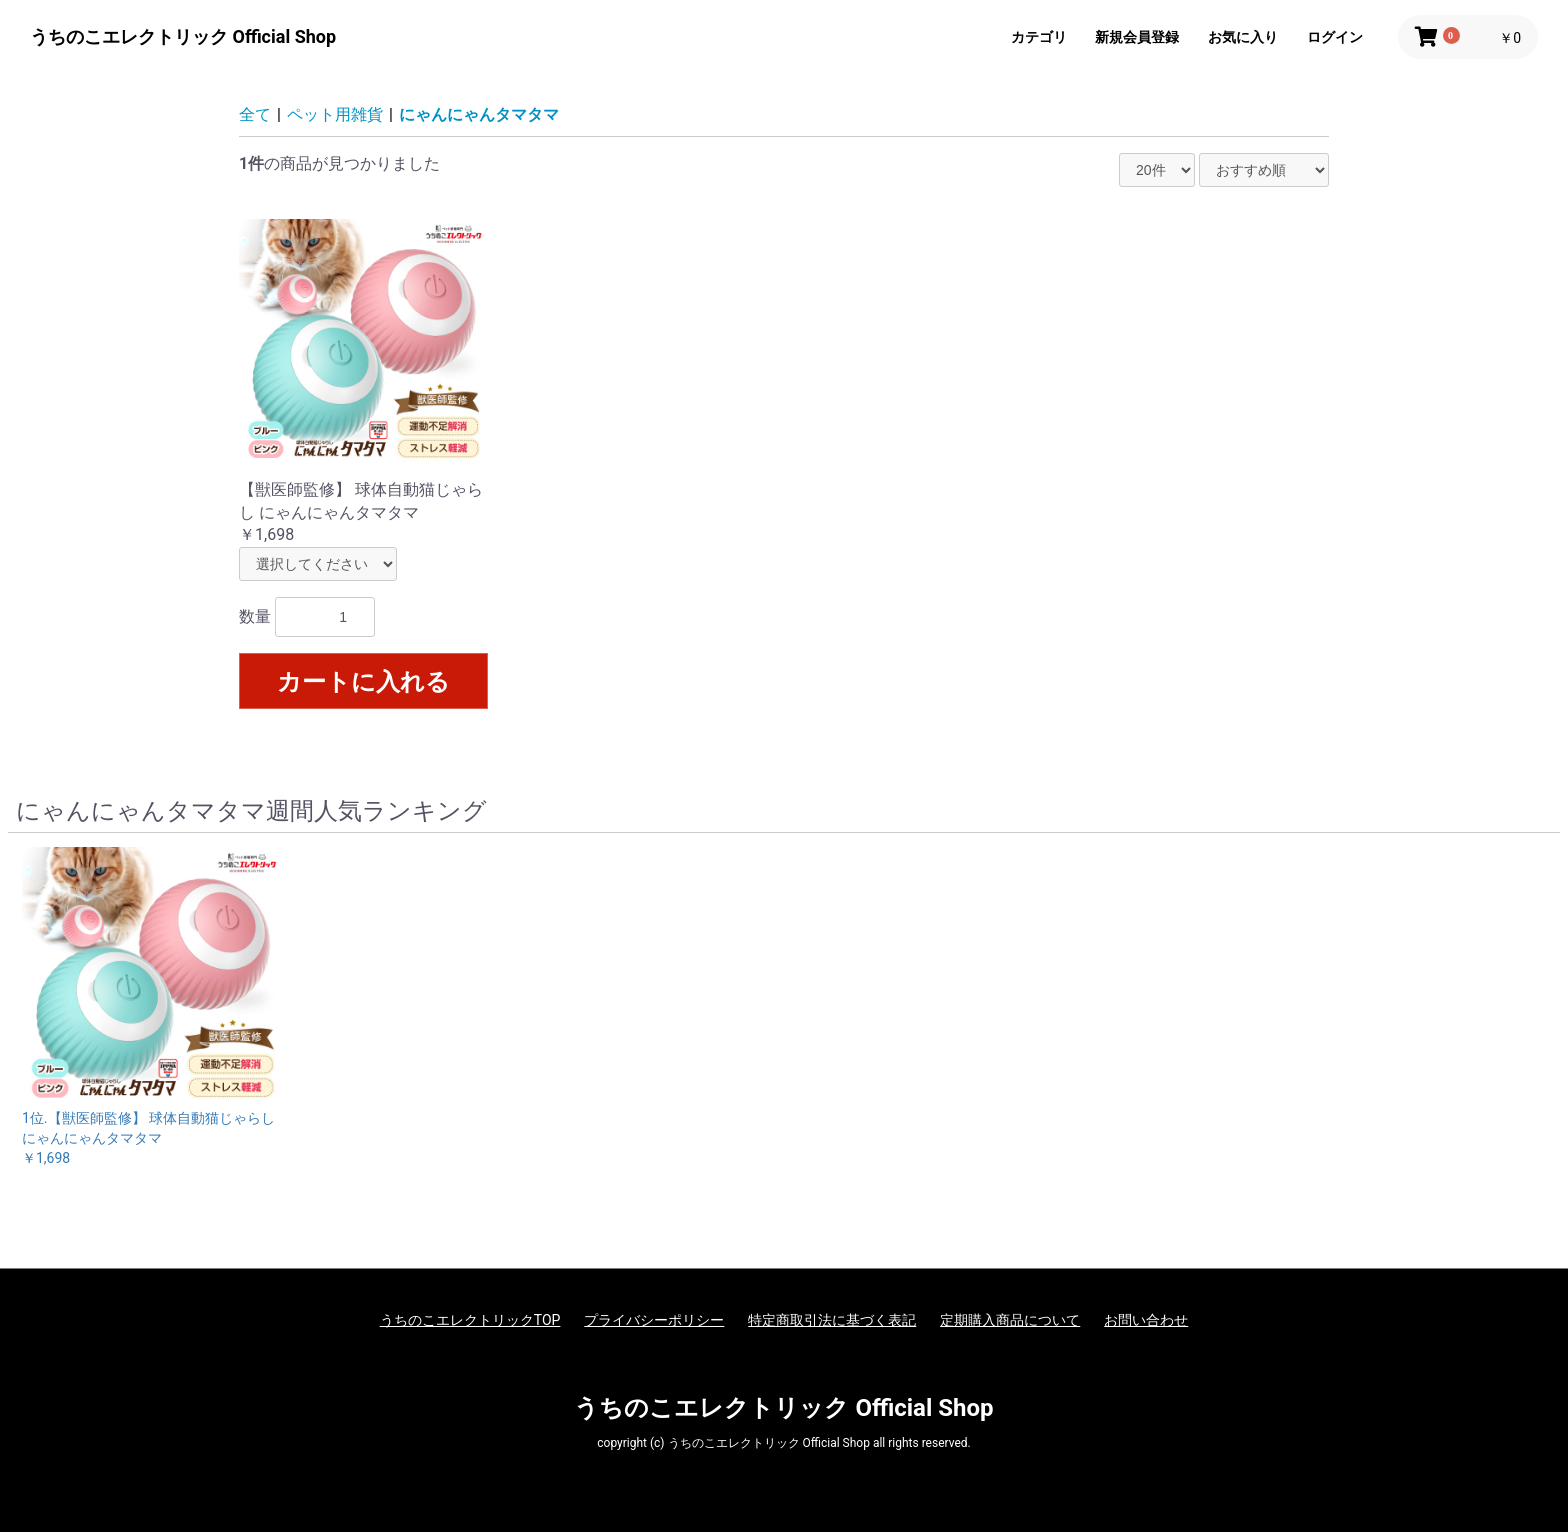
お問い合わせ (1146, 1320)
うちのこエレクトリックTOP (470, 1320)
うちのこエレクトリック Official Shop (183, 36)
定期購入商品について (1010, 1320)
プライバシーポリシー (654, 1320)
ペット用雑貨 (335, 114)
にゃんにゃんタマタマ (479, 114)
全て (255, 114)
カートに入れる (363, 681)
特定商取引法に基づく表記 (832, 1320)
